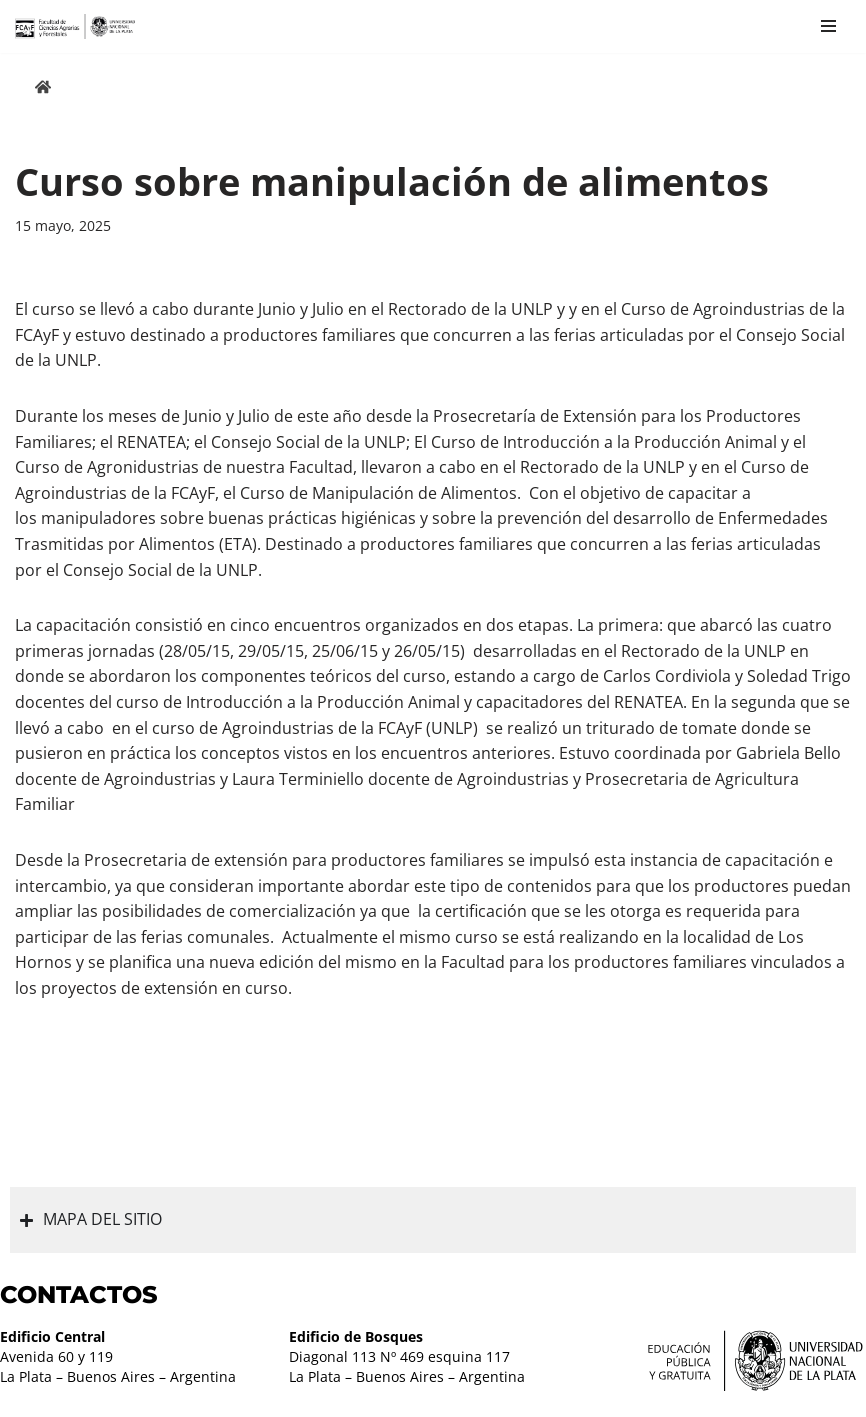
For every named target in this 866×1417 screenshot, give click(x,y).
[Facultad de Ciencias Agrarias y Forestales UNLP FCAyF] (75, 26)
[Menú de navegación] (828, 26)
